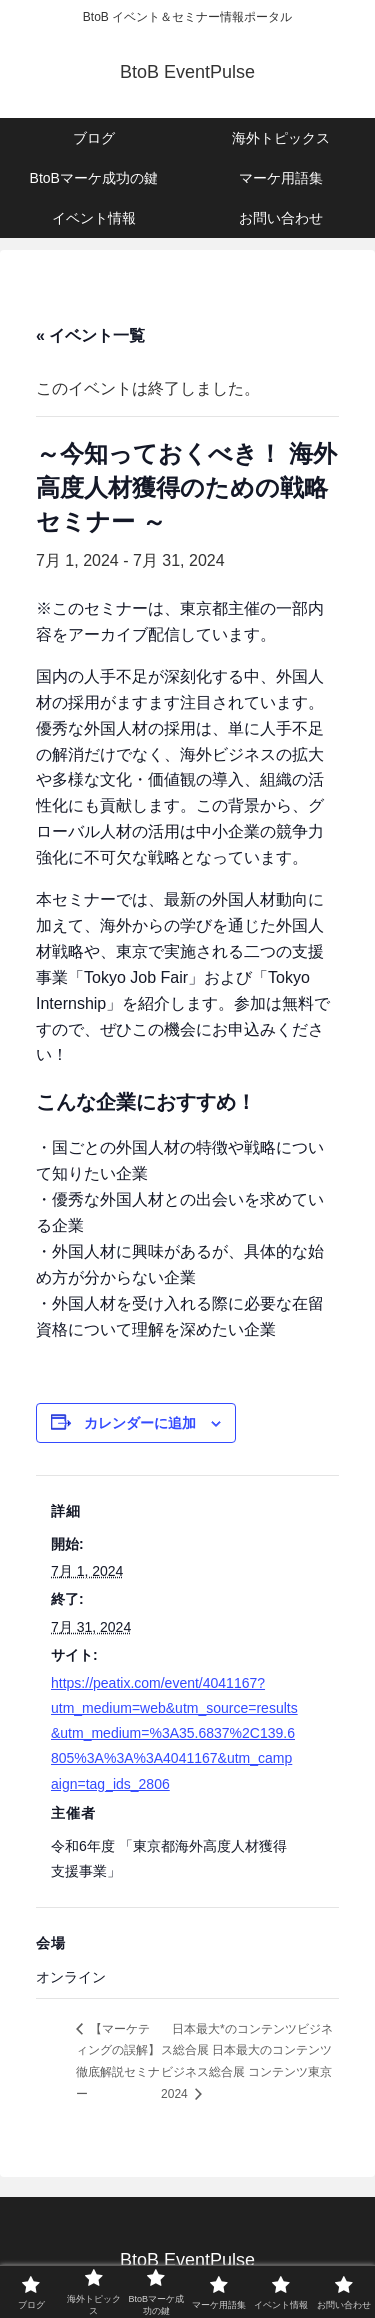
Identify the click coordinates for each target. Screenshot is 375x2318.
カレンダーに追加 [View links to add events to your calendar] (140, 1423)
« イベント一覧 (90, 335)
